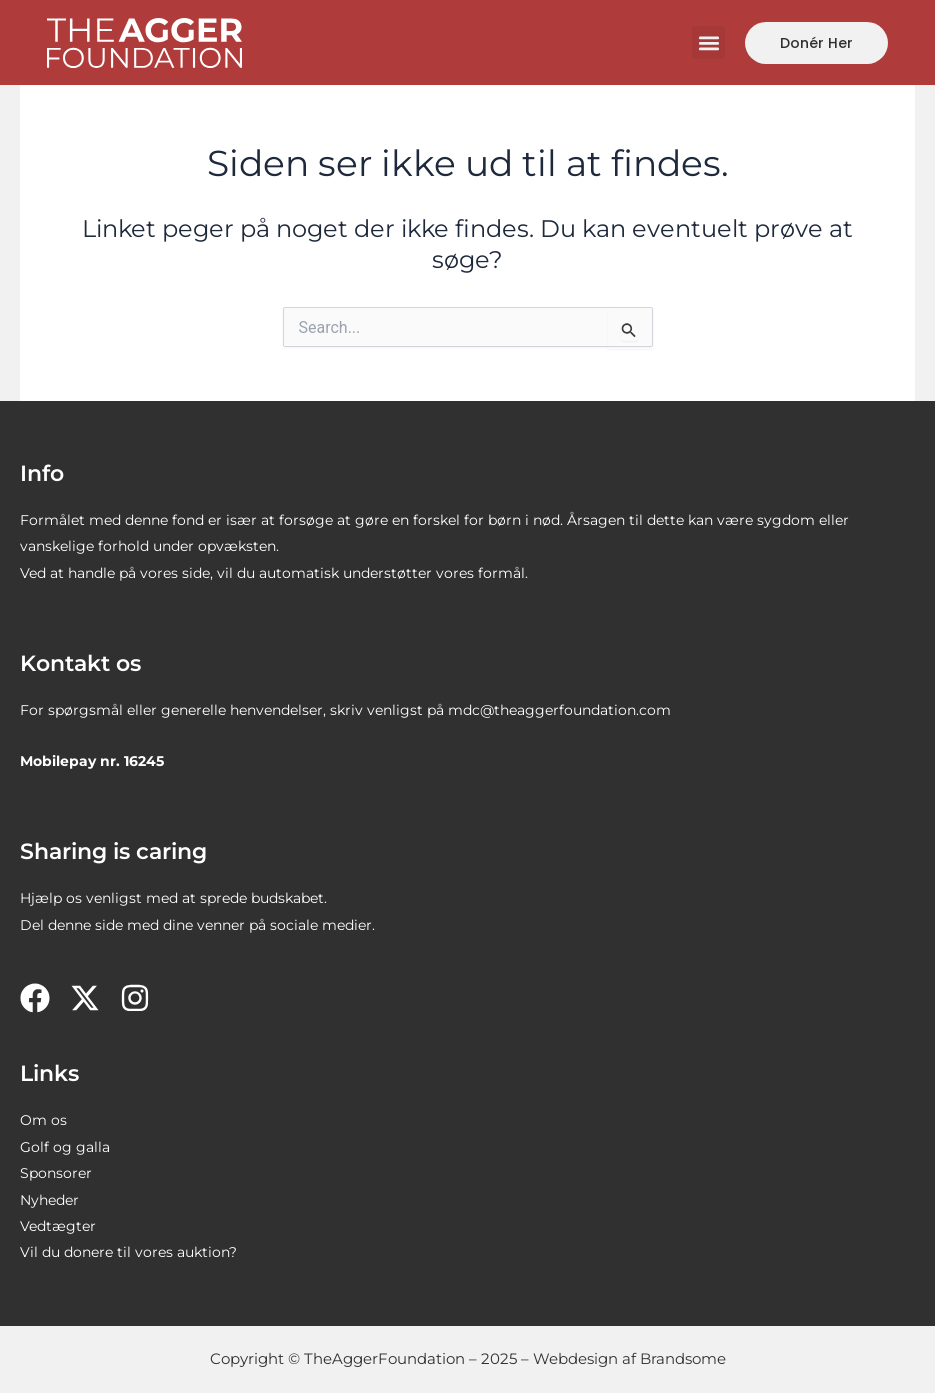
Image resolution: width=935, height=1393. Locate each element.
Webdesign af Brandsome (629, 1358)
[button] (708, 42)
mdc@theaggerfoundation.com (559, 710)
